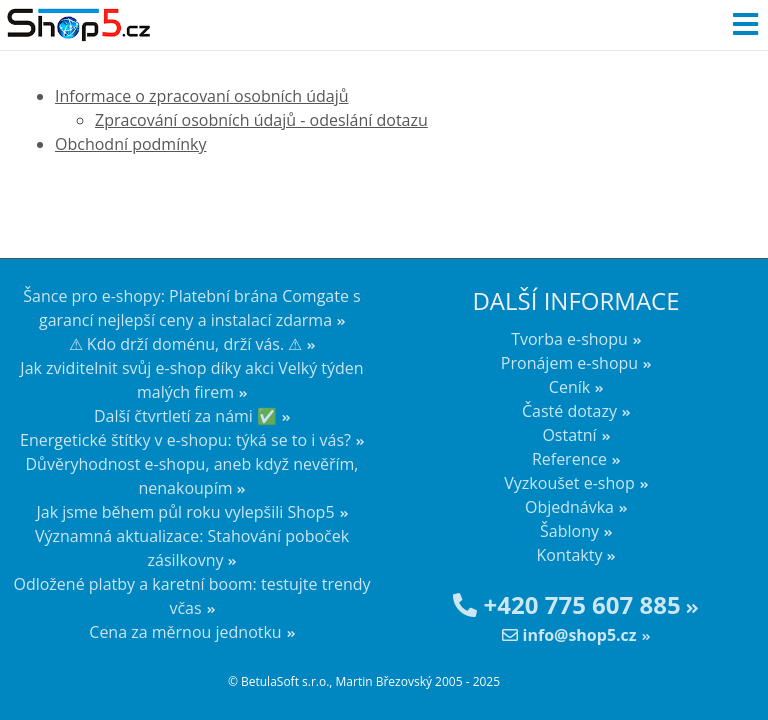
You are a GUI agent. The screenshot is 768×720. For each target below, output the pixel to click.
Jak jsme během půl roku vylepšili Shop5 (185, 512)
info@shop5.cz (569, 635)
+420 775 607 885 (566, 604)
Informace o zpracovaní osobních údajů (202, 96)
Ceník (569, 387)
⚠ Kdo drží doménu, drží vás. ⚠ (186, 344)
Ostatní (569, 435)
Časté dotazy (569, 411)
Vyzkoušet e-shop (569, 483)
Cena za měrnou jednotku (185, 632)
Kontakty (570, 555)
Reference (569, 459)
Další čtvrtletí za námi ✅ (185, 416)
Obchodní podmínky (130, 144)
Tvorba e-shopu (569, 339)
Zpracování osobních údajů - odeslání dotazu (261, 120)
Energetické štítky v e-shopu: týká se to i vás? (185, 440)
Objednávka (569, 507)
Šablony (569, 531)
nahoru (738, 670)
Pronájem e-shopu (569, 363)
